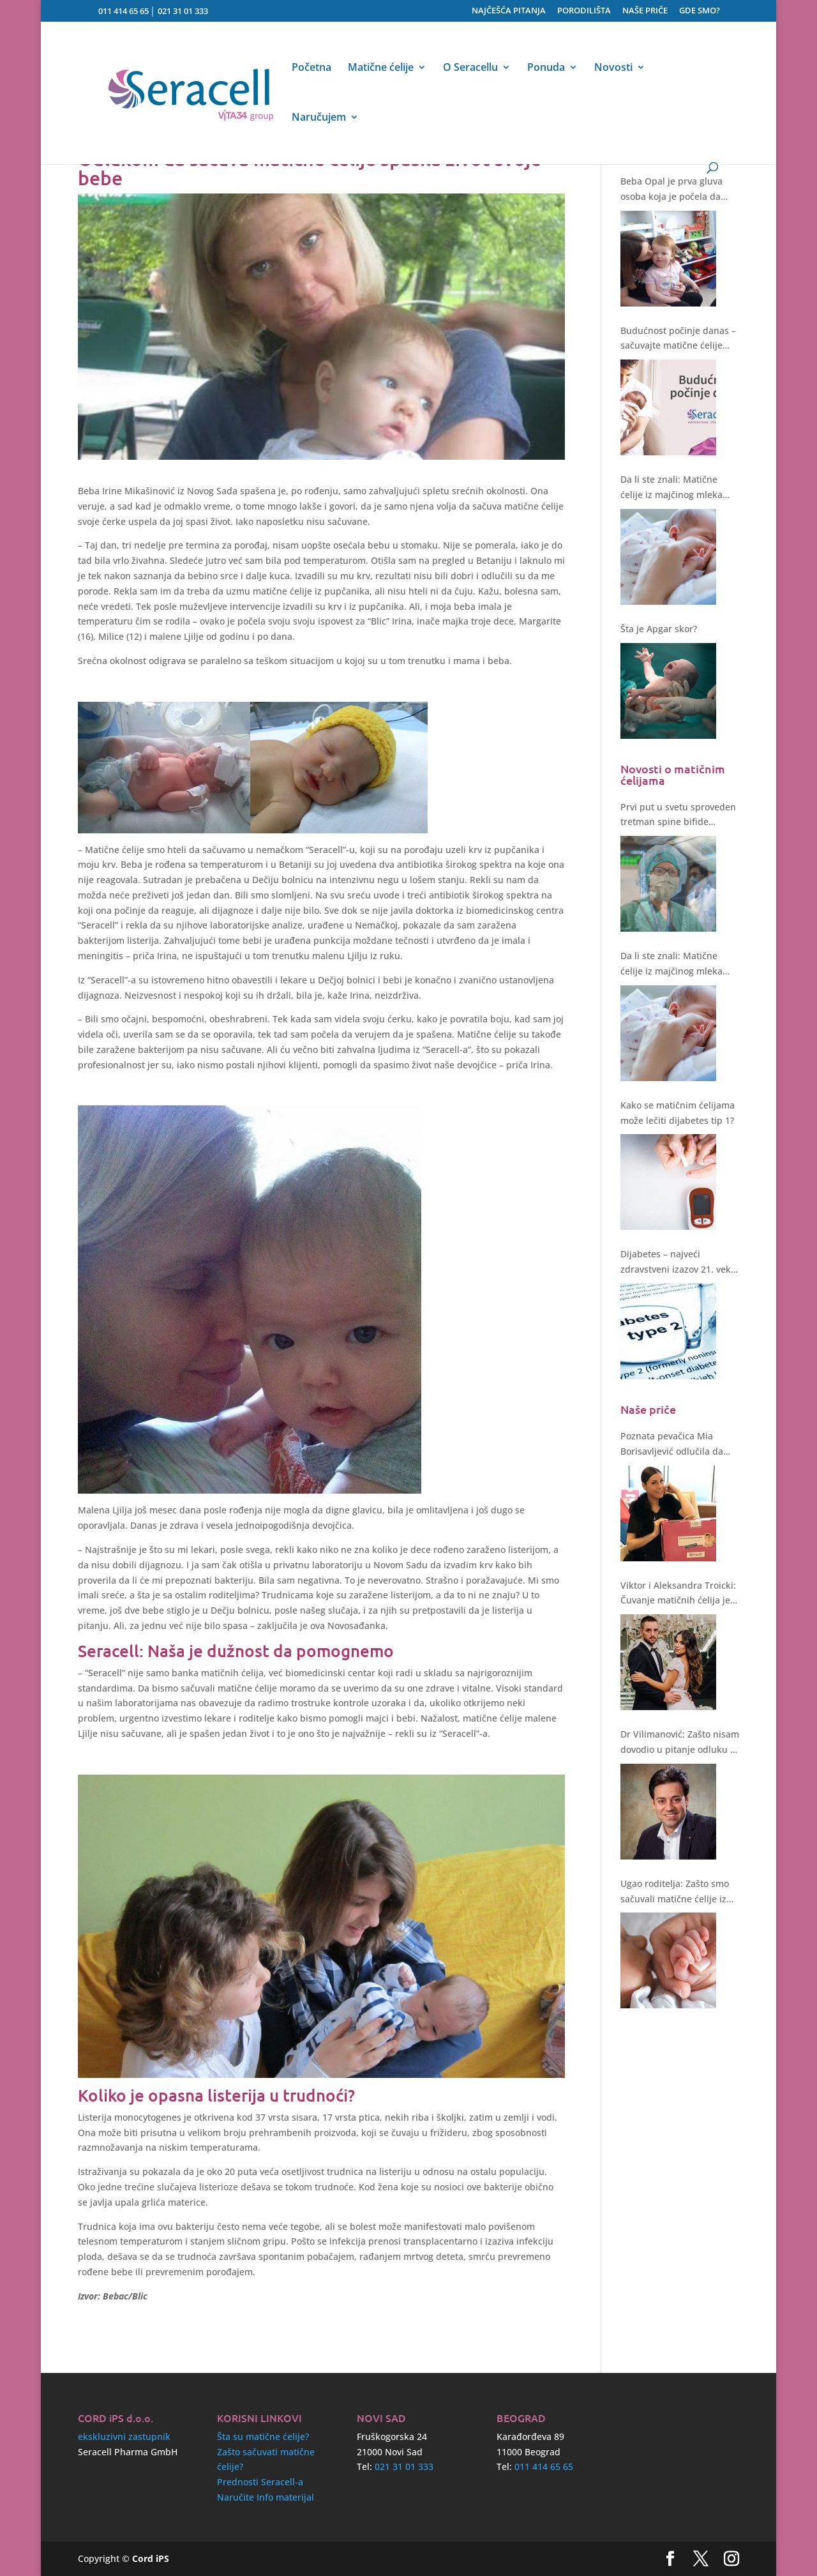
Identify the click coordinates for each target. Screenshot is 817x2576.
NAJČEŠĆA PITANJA (509, 11)
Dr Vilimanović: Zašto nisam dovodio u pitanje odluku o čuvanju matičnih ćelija (679, 1742)
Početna (311, 68)
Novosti (613, 68)
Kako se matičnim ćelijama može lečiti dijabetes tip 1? (677, 1112)
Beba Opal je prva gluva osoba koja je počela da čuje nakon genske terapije (678, 189)
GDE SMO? (699, 11)
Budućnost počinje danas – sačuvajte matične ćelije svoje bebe (678, 339)
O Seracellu (470, 68)
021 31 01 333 (183, 11)
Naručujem (319, 118)
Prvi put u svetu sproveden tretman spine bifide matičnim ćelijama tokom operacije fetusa (678, 815)
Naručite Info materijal (265, 2497)
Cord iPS (150, 2558)
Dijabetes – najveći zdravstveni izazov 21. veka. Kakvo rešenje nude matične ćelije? (679, 1262)
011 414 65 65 (123, 11)
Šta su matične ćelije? (263, 2436)
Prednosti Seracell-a (260, 2482)
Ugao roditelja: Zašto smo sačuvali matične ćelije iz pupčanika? (674, 1892)
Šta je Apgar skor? (658, 629)
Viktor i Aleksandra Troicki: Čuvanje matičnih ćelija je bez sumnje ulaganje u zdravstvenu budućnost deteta (678, 1594)
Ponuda (546, 68)
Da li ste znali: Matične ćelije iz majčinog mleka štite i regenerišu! (671, 488)
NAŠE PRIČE (645, 11)
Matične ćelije (381, 68)
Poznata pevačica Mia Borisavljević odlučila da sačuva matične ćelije (671, 1444)
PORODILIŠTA (584, 11)
